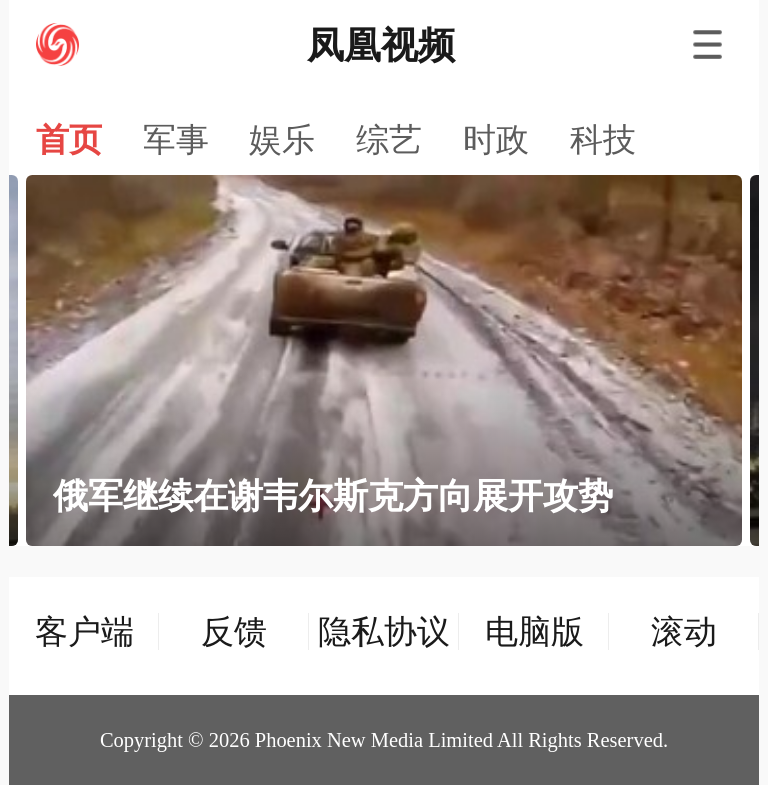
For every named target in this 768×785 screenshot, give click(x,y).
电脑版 (534, 631)
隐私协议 (384, 631)
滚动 (684, 631)
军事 (176, 140)
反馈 (234, 631)
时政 (496, 140)
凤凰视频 (381, 45)
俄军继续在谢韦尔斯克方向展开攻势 (333, 496)
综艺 (389, 140)
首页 (69, 140)
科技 (603, 140)
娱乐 (282, 140)
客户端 (84, 631)
